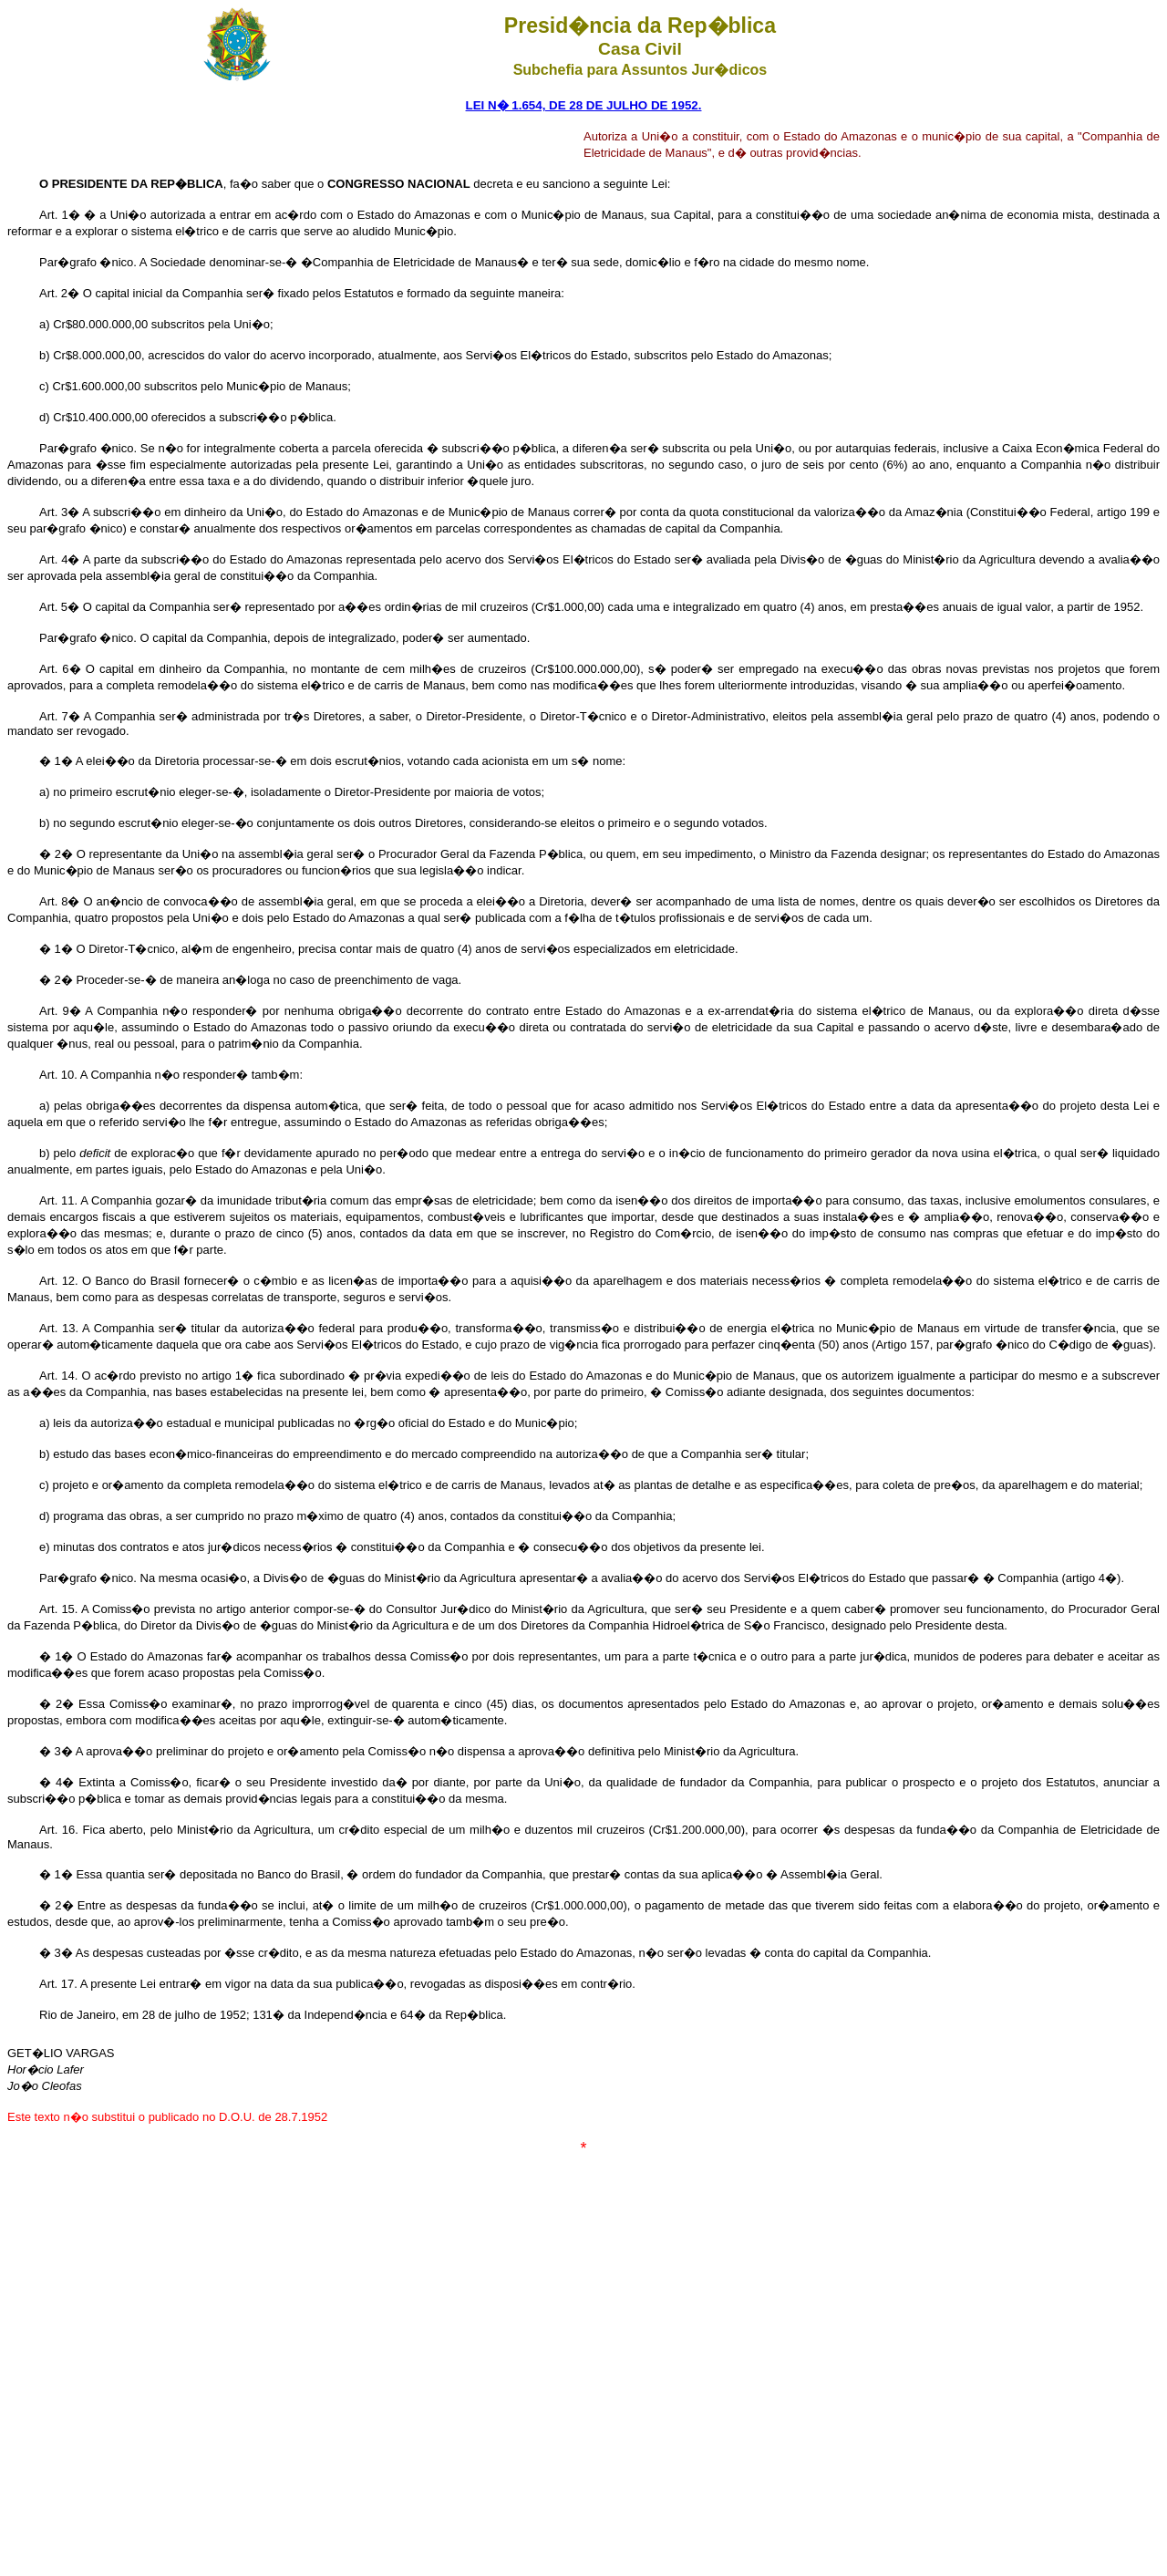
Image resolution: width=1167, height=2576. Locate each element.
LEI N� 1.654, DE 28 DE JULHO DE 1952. (584, 105)
